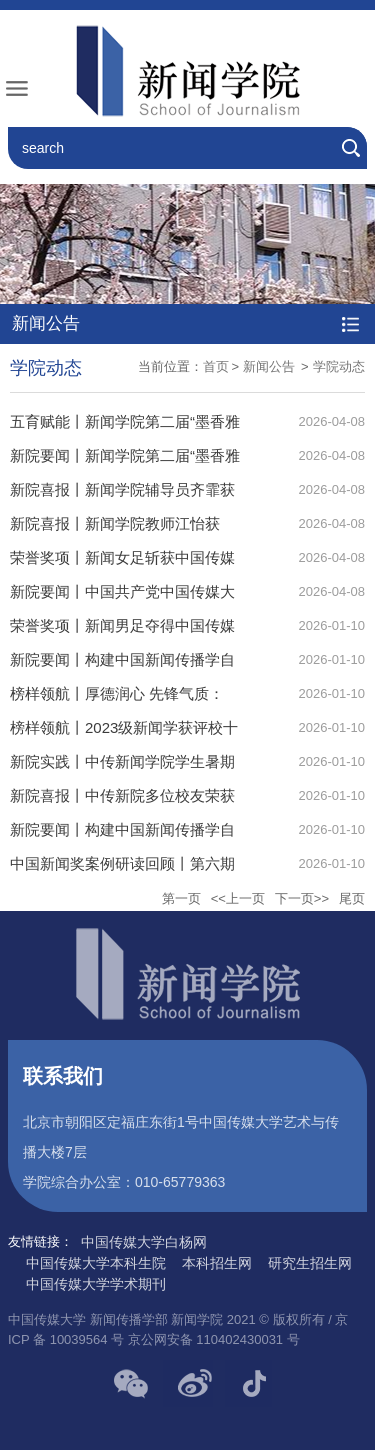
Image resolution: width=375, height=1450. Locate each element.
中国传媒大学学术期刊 (96, 1284)
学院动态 (339, 366)
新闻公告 (271, 366)
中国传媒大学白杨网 (144, 1242)
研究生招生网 (310, 1263)
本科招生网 (217, 1263)
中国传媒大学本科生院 (96, 1263)
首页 (216, 366)
